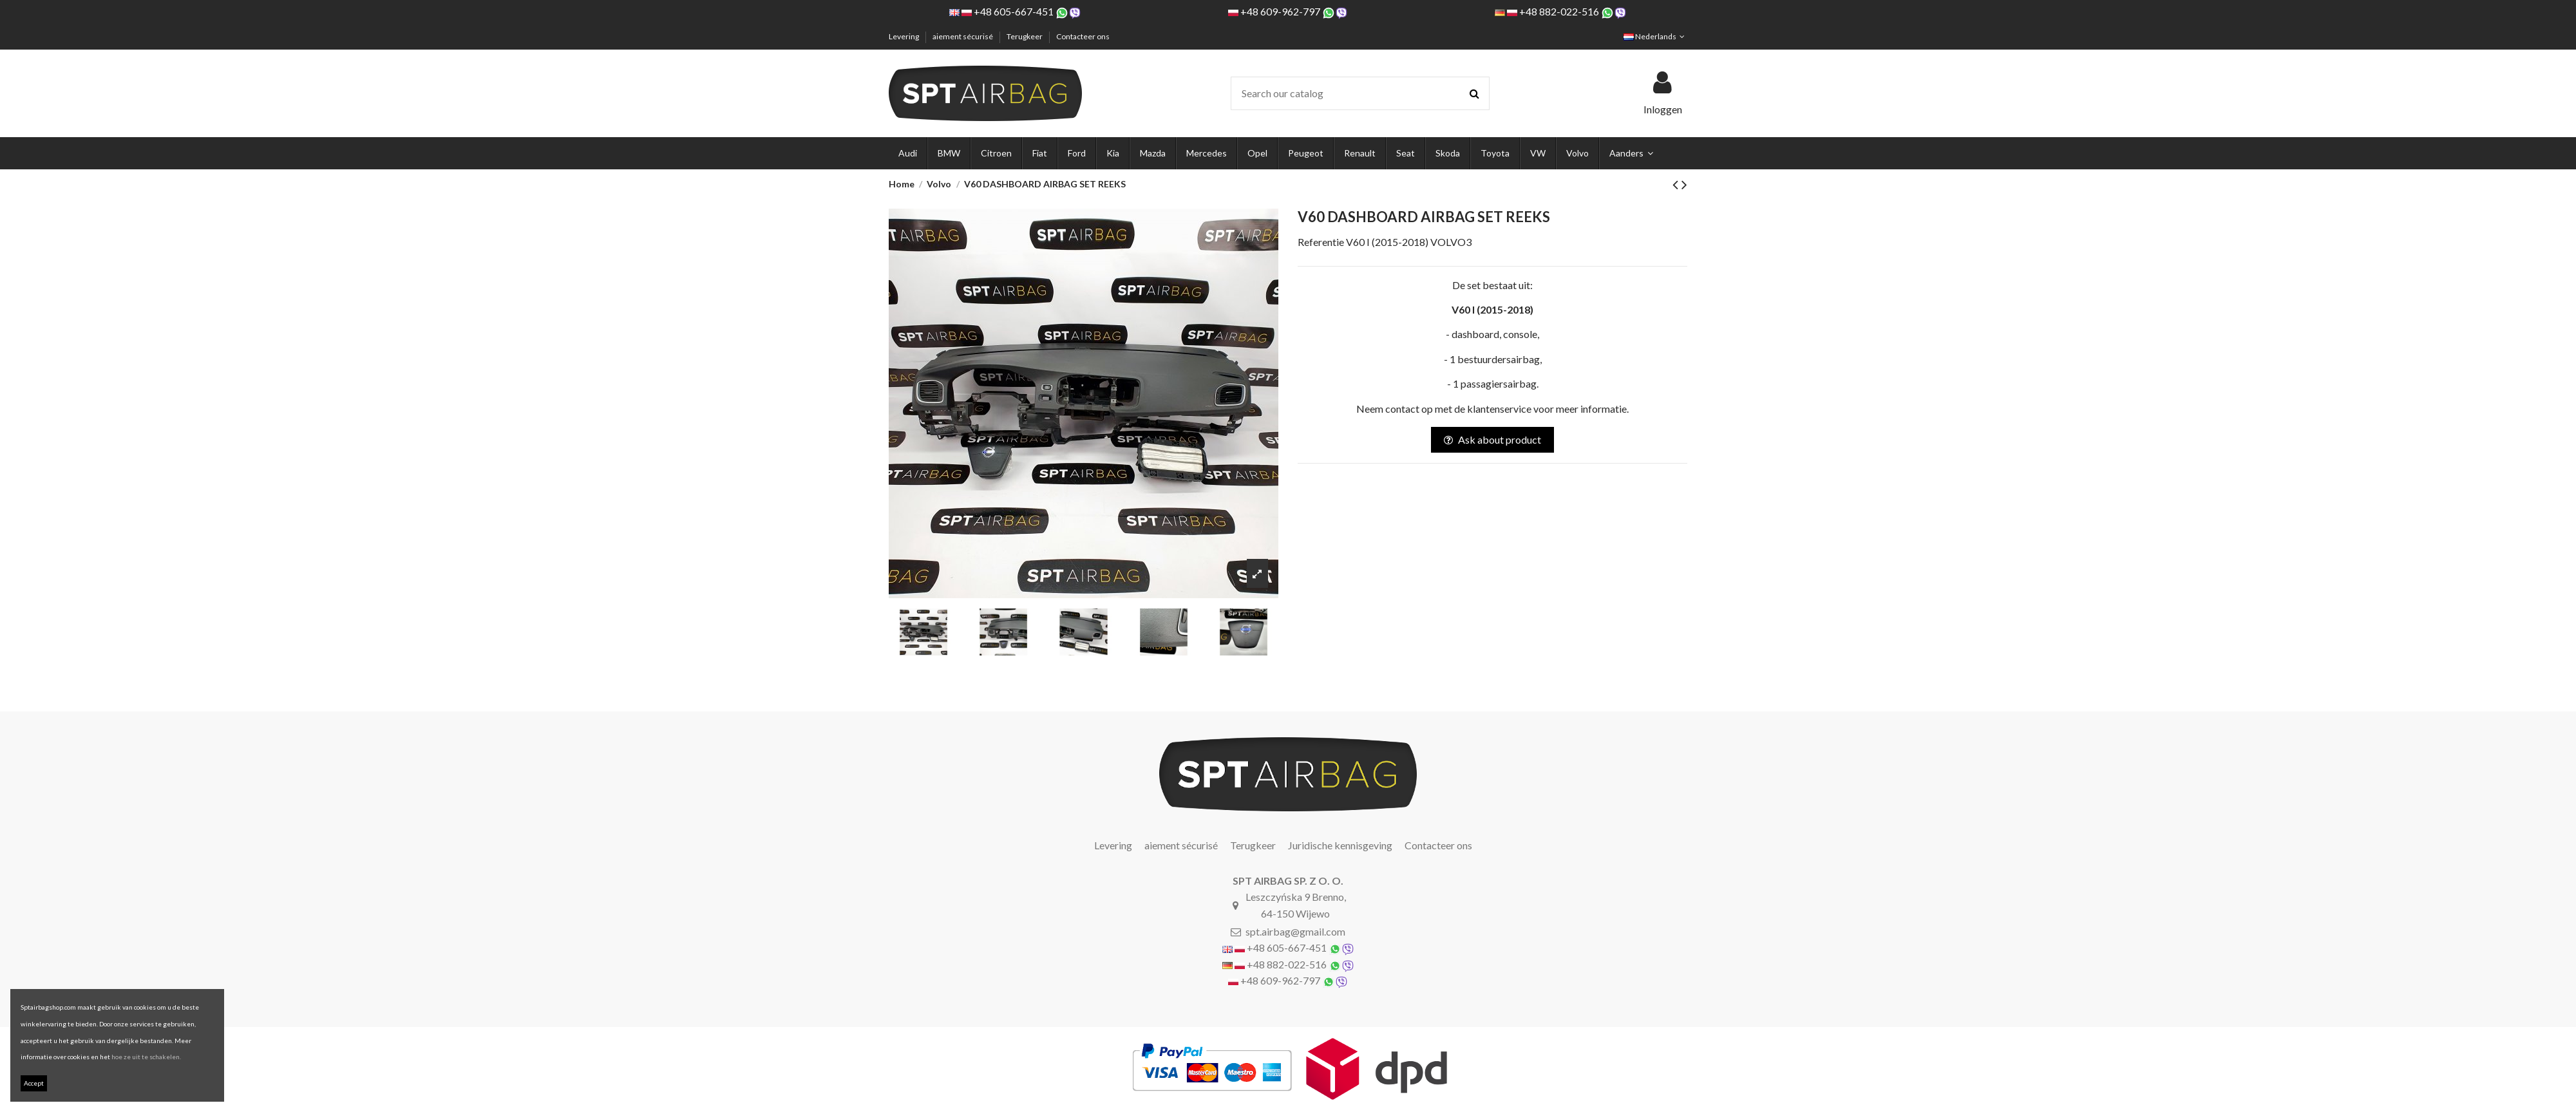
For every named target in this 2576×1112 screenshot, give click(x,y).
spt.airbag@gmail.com (1295, 931)
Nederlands (1655, 36)
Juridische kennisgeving (1340, 845)
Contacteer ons (1083, 36)
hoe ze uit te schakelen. (146, 1056)
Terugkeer (1025, 36)
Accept (34, 1083)
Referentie (1321, 242)
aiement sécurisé (963, 36)
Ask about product (1492, 439)
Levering (904, 36)
